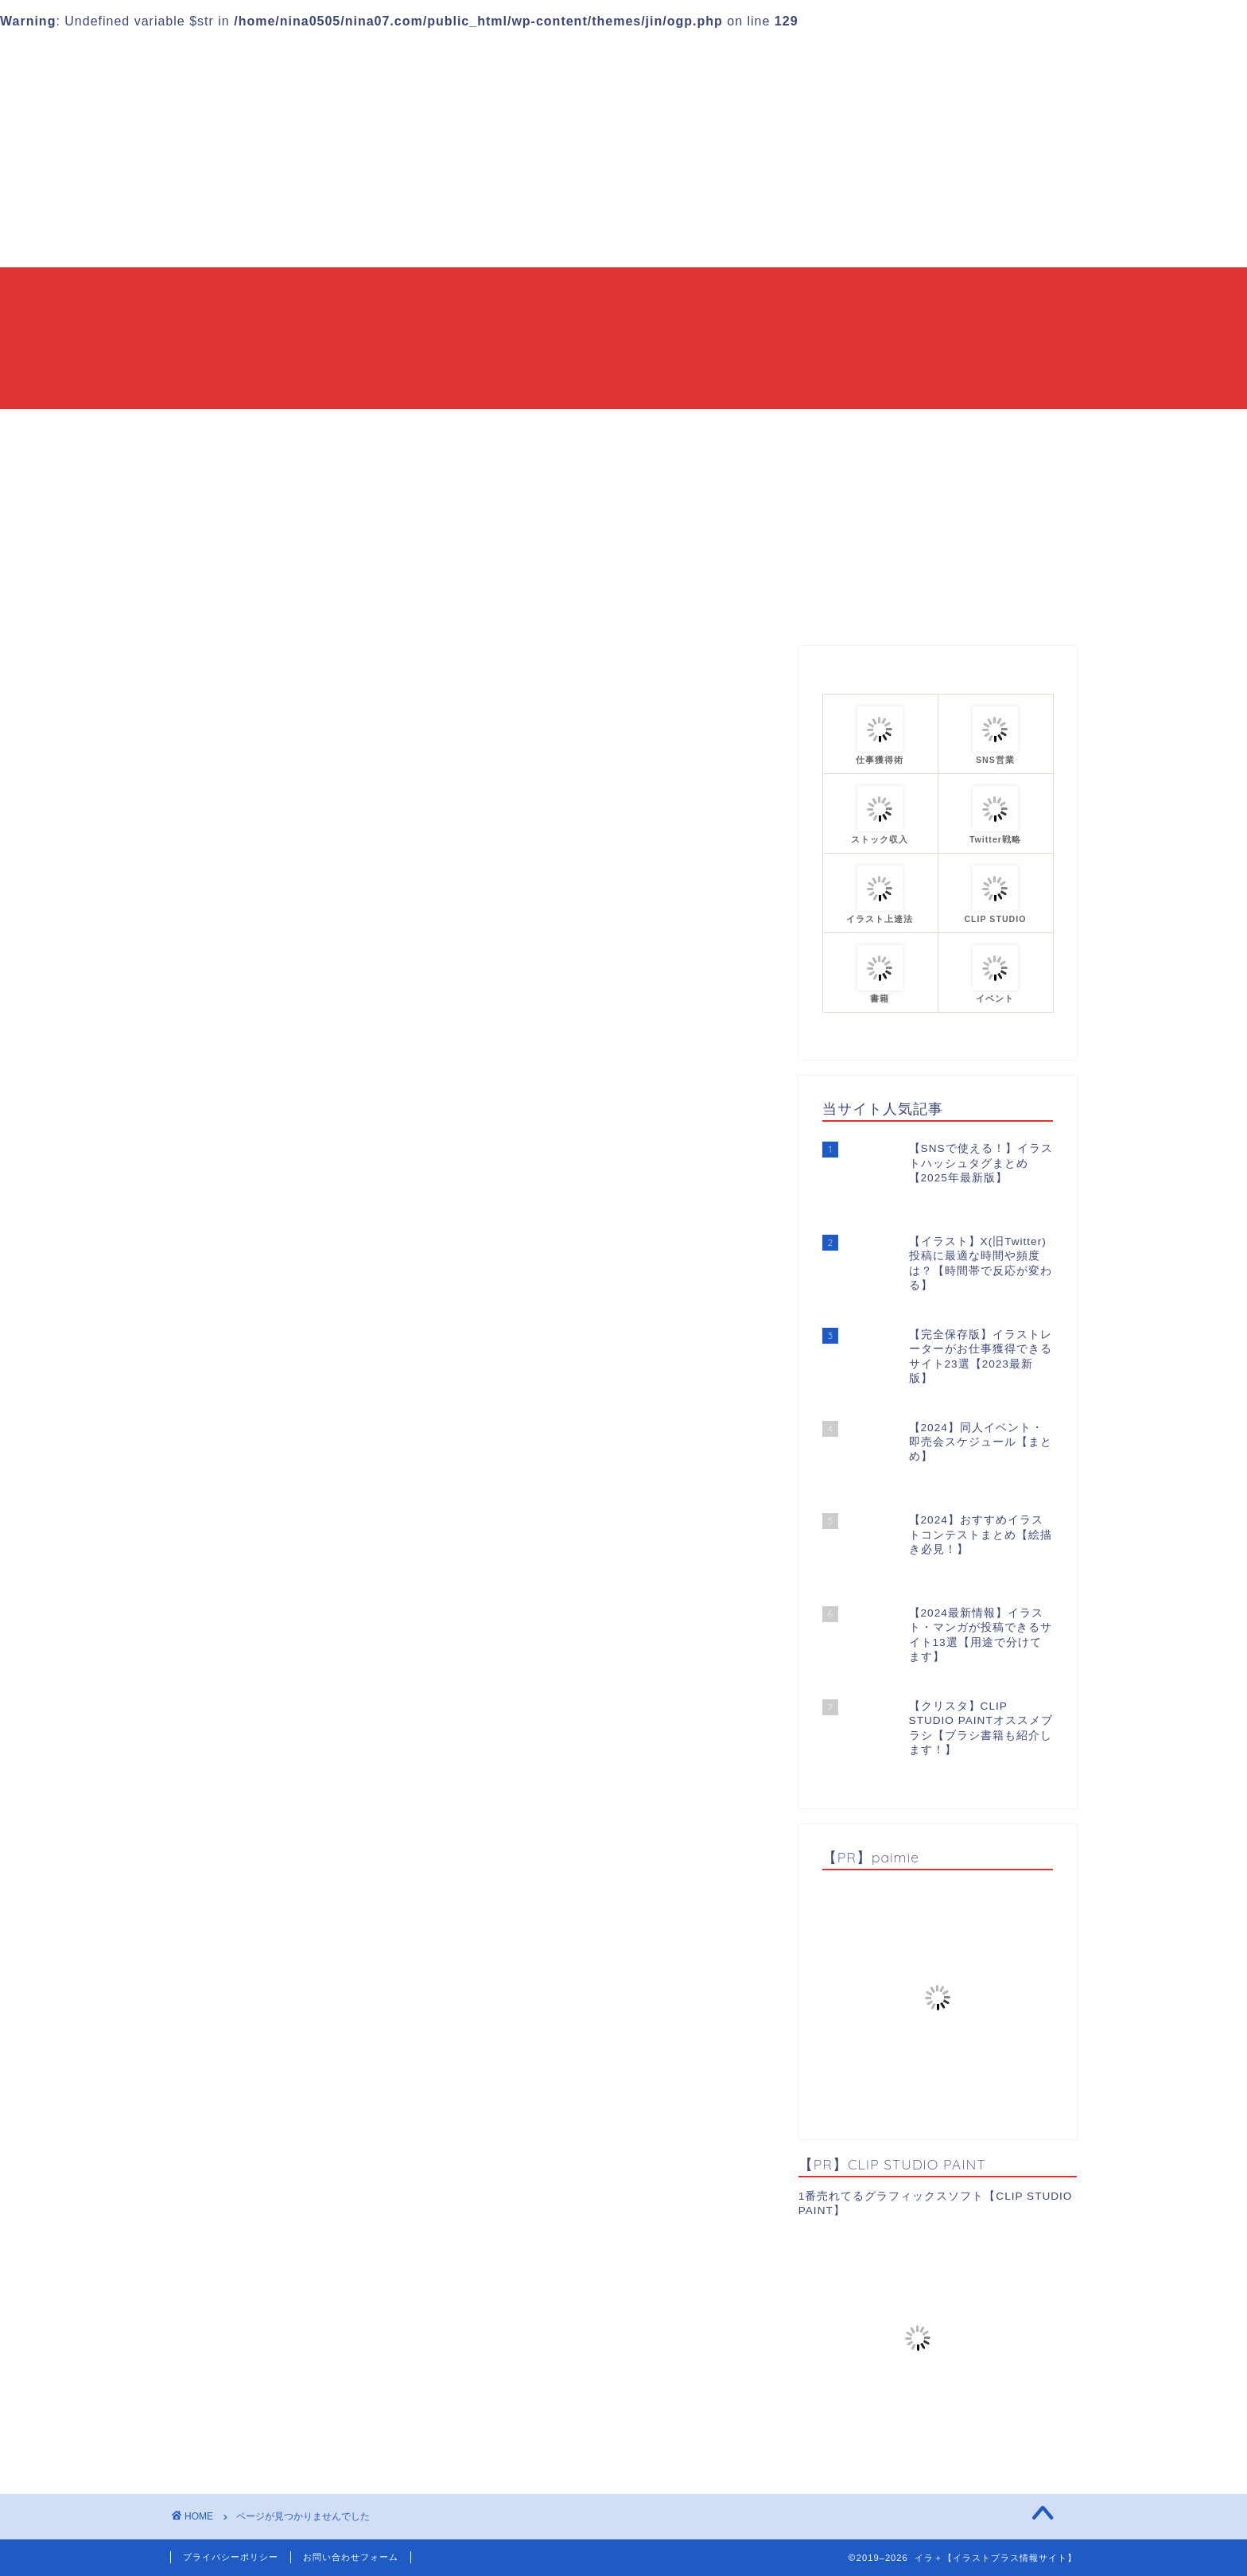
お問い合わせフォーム (350, 2557)
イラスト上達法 (281, 1404)
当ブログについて (537, 428)
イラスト (261, 1384)
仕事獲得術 (267, 1446)
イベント (261, 1362)
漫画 (247, 1468)
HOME (432, 428)
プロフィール (796, 428)
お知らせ (261, 1341)
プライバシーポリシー (230, 2557)
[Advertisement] (623, 148)
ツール (254, 1426)
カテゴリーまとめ (673, 428)
